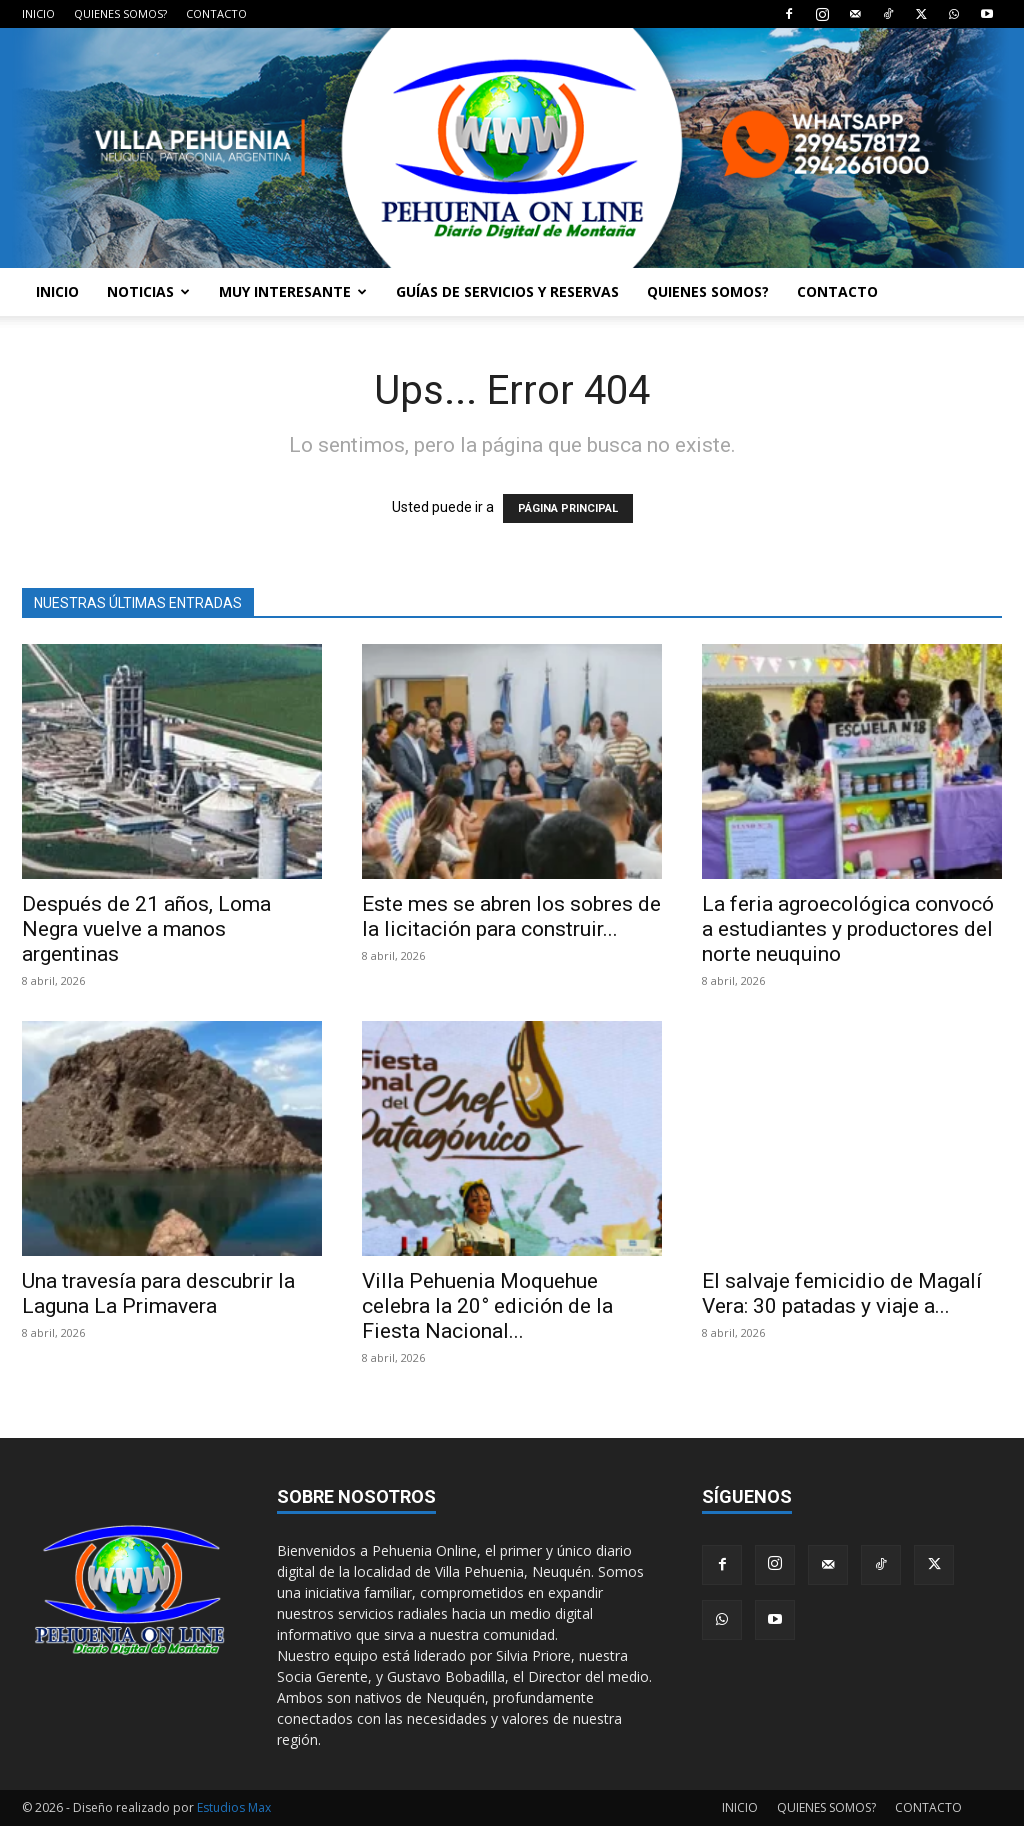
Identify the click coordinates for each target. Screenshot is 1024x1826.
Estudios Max (234, 1807)
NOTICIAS (148, 291)
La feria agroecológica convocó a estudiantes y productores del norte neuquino (848, 929)
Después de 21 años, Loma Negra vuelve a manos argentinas (146, 929)
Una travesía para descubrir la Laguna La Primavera (158, 1293)
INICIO (38, 13)
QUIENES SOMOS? (120, 13)
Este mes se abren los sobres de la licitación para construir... (511, 916)
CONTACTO (216, 13)
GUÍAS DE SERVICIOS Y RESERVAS (507, 291)
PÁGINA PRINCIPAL (568, 508)
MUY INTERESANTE (293, 291)
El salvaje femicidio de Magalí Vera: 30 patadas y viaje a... (842, 1293)
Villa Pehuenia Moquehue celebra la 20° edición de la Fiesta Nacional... (487, 1306)
